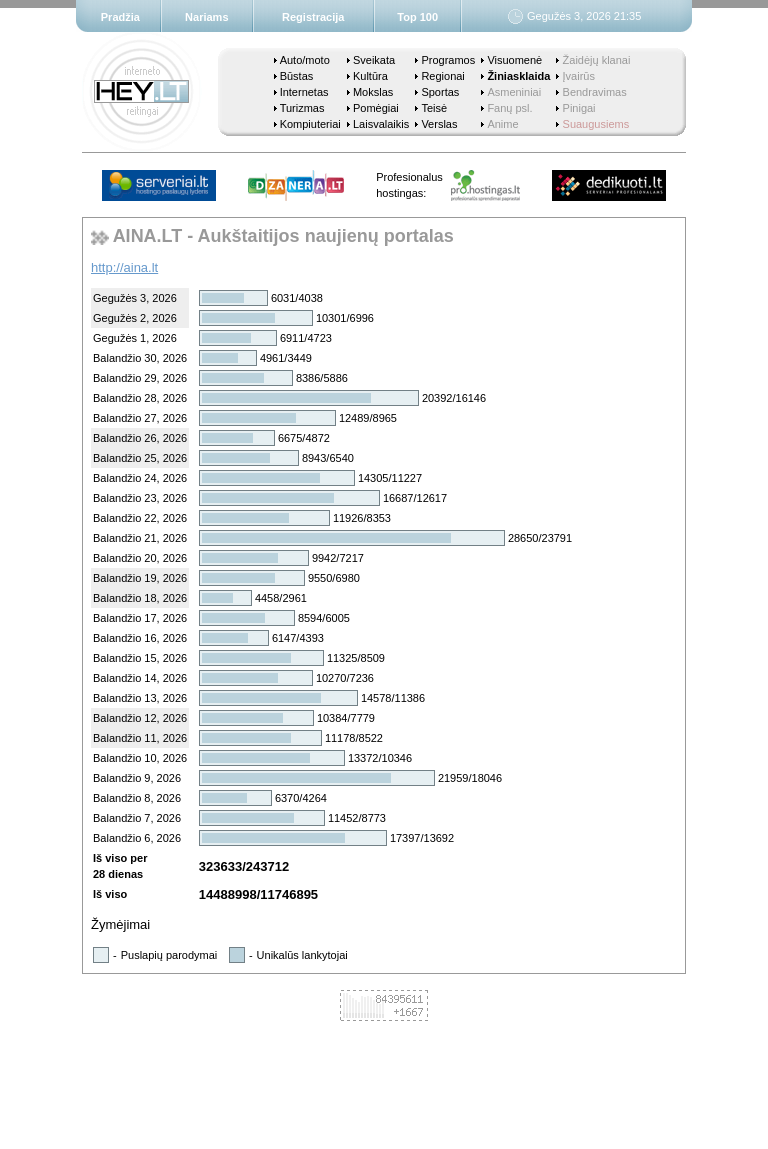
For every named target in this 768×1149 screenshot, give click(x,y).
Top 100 (417, 17)
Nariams (206, 17)
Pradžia (120, 17)
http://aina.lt (124, 267)
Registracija (313, 17)
